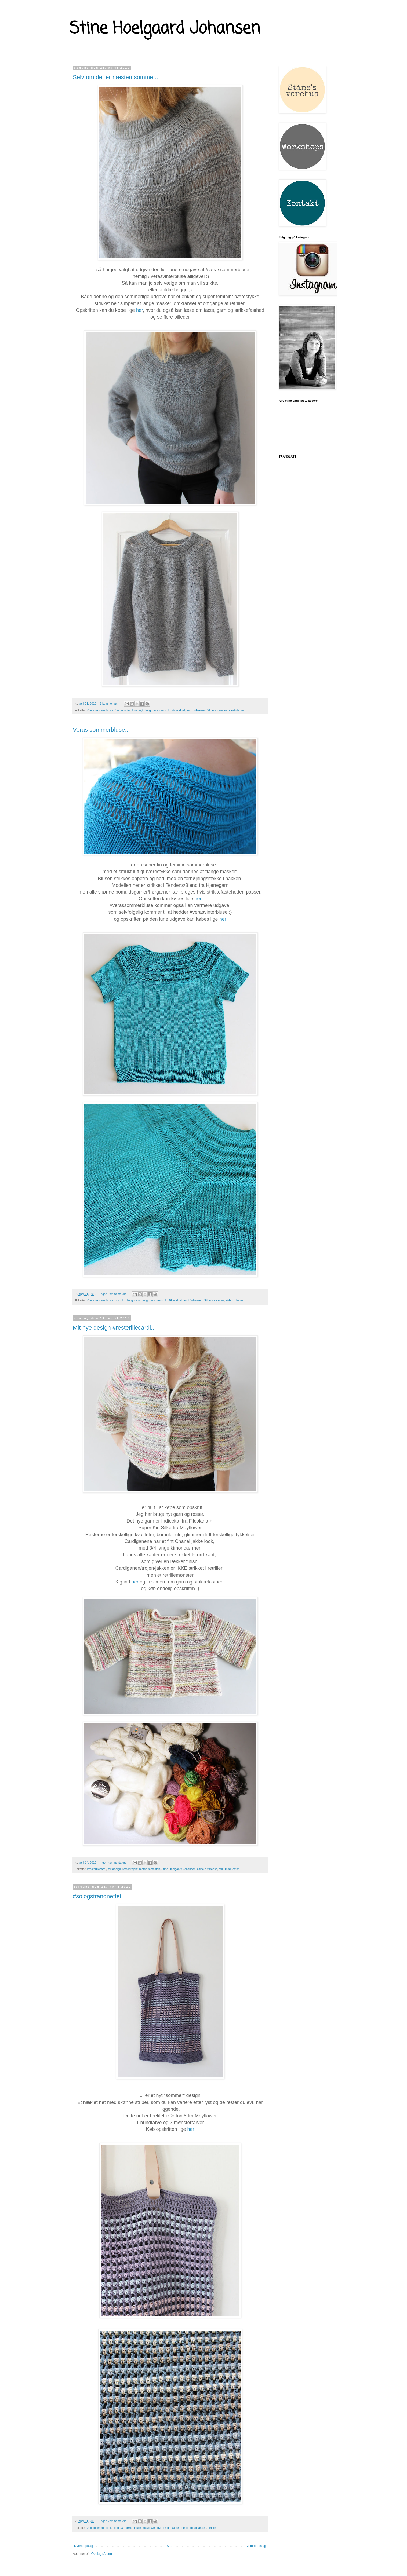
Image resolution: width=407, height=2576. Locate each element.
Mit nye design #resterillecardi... (114, 1327)
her (139, 310)
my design (142, 1300)
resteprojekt (129, 1869)
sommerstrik (162, 710)
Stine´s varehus (217, 710)
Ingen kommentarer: (113, 1294)
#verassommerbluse (100, 710)
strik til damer (234, 1300)
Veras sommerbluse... (101, 729)
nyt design (145, 710)
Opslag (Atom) (101, 2554)
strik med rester (229, 1869)
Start (170, 2546)
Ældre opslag (256, 2546)
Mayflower (149, 2527)
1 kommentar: (109, 703)
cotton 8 (117, 2527)
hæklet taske (133, 2527)
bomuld (119, 1300)
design (130, 1300)
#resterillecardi (96, 1869)
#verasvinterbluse (126, 710)
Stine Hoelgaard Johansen (165, 29)
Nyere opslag (83, 2546)
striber (212, 2527)
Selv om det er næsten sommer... (116, 77)
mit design (114, 1869)
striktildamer (237, 710)
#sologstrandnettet (97, 1896)
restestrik (154, 1869)
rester (142, 1869)
